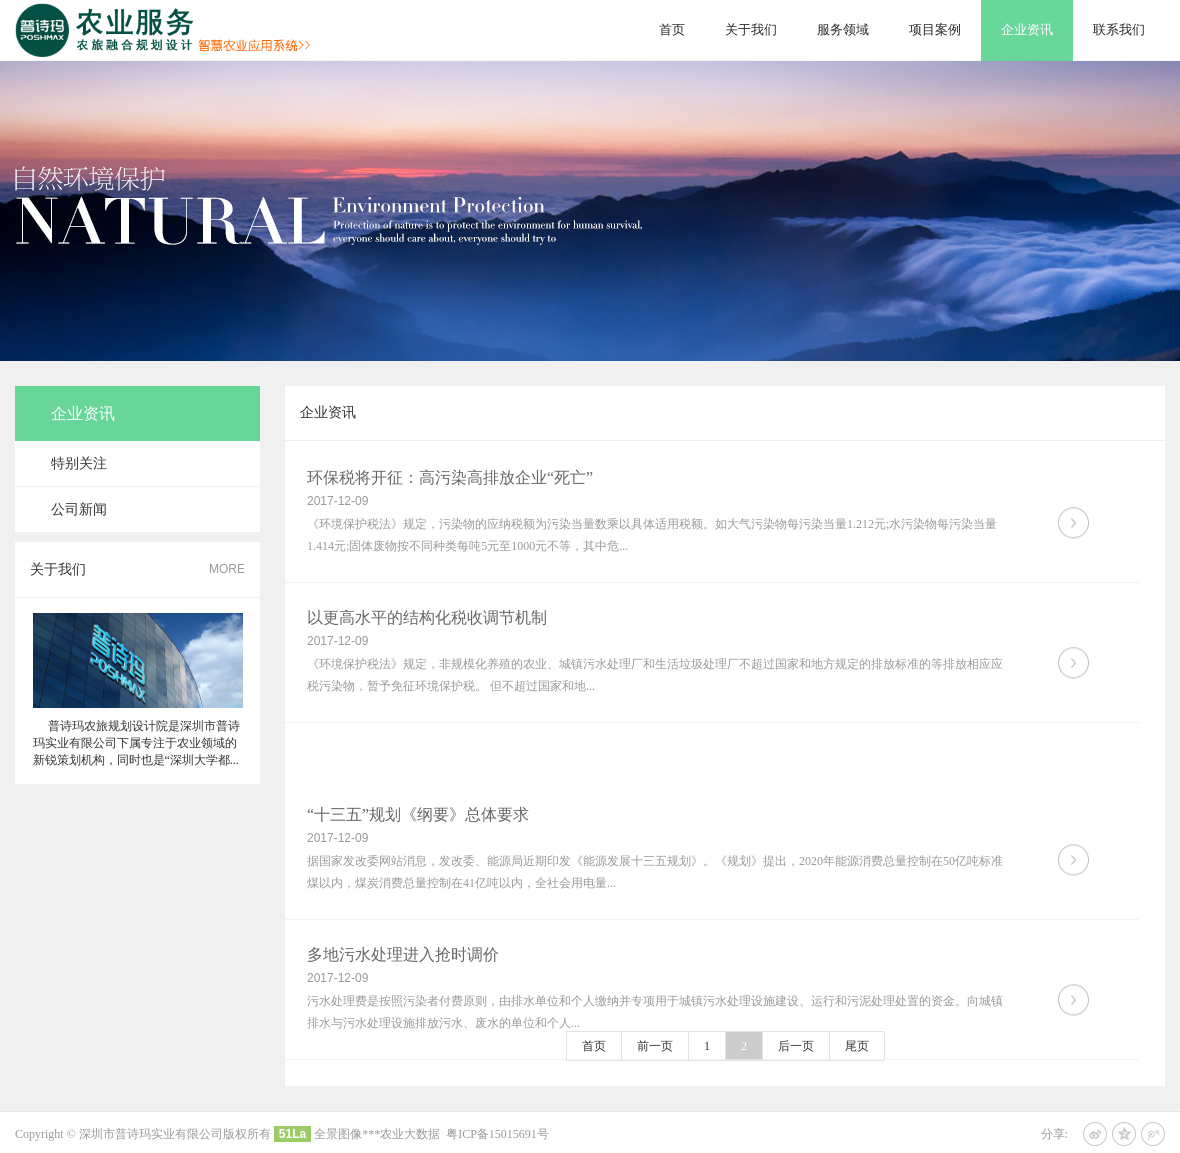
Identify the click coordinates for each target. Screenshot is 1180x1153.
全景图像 (338, 1134)
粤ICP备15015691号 (497, 1134)
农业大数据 (410, 1134)
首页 (672, 29)
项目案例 (935, 29)
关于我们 (751, 29)
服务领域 (843, 29)
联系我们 (1119, 29)
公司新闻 (79, 509)
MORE (227, 569)
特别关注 (79, 463)
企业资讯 (1027, 29)
